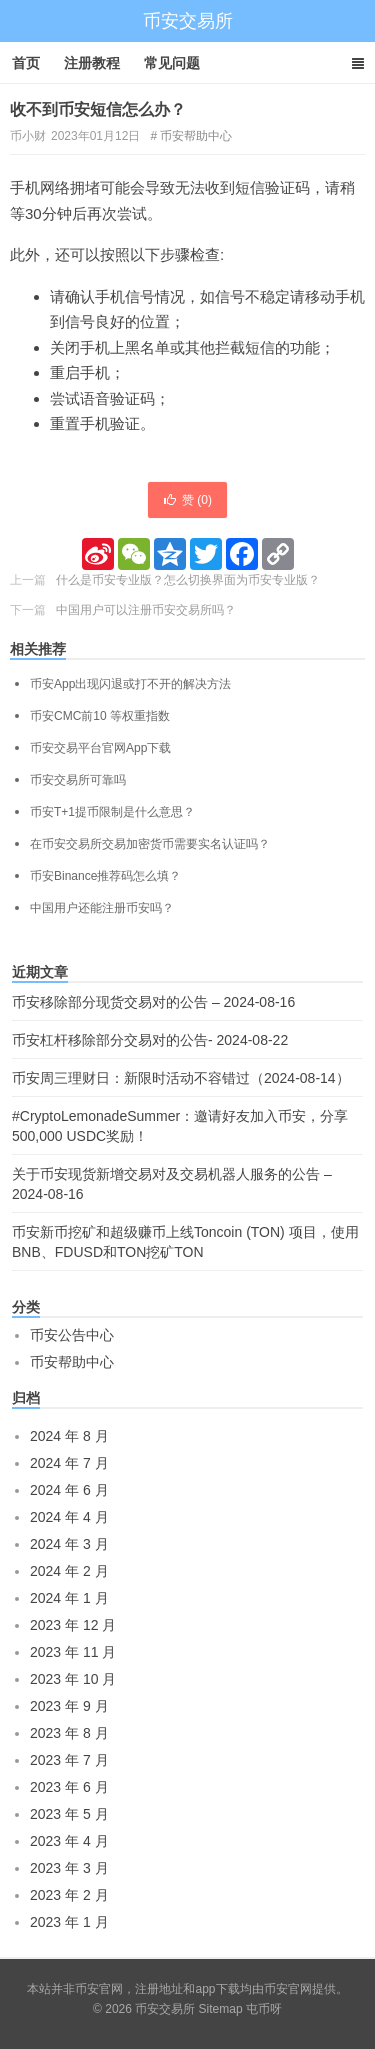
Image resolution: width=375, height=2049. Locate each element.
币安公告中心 (72, 1335)
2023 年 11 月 (73, 1652)
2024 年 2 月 (69, 1571)
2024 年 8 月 (69, 1436)
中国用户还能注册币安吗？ (102, 908)
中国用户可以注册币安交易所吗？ (146, 610)
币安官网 (288, 1989)
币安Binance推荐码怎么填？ (105, 876)
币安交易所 (188, 21)
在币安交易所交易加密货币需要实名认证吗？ (150, 844)
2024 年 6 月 (69, 1490)
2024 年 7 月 (69, 1463)
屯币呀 (264, 2009)
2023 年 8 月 (69, 1733)
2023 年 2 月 (69, 1895)
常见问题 (172, 63)
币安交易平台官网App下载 (100, 748)
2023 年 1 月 (69, 1922)
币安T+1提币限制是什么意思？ (112, 812)
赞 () (187, 500)
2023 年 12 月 (73, 1625)
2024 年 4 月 (69, 1517)
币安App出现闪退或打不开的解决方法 (130, 684)
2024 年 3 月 (69, 1544)
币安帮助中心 (196, 136)
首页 (26, 63)
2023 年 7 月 (69, 1760)
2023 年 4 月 (69, 1841)
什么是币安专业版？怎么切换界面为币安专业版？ (188, 580)
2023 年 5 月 (69, 1814)
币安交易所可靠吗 (78, 780)
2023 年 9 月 (69, 1706)
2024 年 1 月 (69, 1598)
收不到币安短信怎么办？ (98, 109)
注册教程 (92, 63)
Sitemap (221, 2009)
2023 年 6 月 (69, 1787)
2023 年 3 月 (69, 1868)
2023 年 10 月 (73, 1679)
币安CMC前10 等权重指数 (100, 716)
